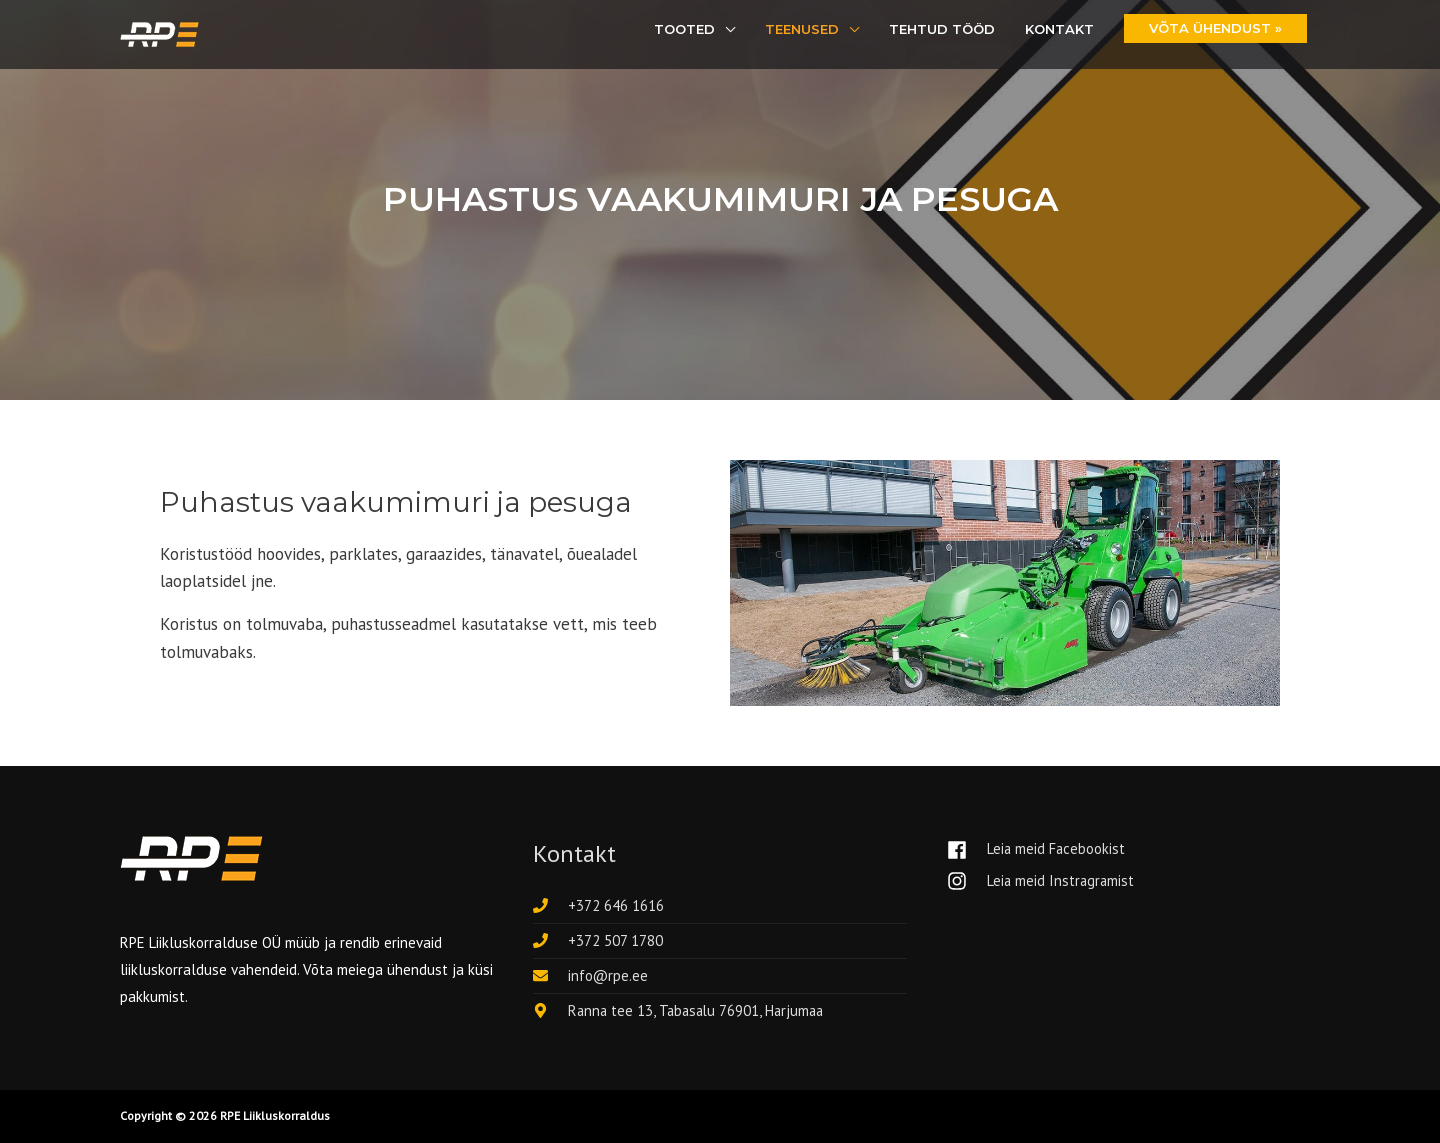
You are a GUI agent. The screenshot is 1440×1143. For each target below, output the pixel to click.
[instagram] (1042, 881)
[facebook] (1044, 849)
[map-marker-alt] (682, 1010)
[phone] (598, 905)
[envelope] (591, 975)
